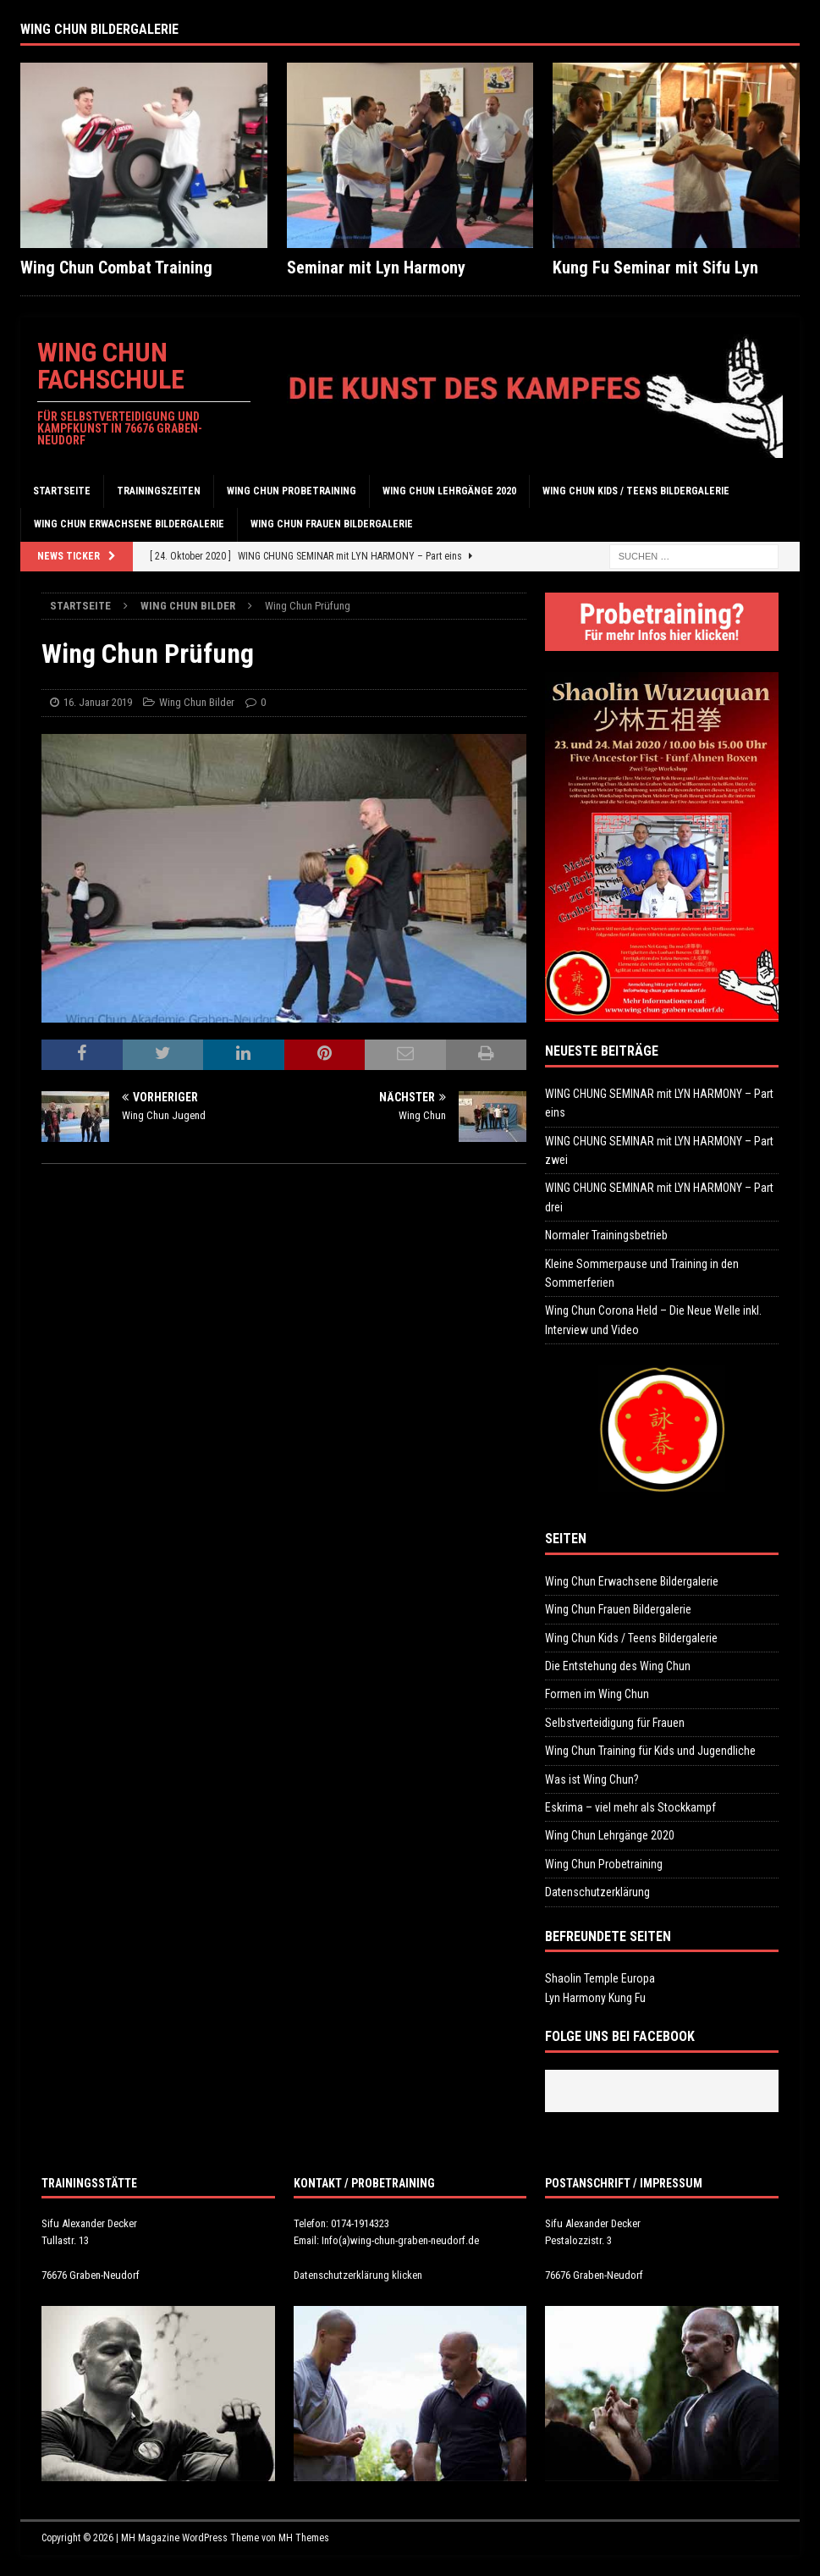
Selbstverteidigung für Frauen (615, 1722)
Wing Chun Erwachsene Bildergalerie (129, 524)
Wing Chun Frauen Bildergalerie (331, 524)
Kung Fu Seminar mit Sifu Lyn (655, 267)
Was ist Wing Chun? (592, 1779)
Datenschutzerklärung (597, 1892)
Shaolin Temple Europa (600, 1978)
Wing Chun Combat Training (116, 267)
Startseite (62, 491)
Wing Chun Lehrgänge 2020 (449, 491)
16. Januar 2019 (97, 702)
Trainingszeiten (159, 491)
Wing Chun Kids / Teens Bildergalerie (635, 491)
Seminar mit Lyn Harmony (376, 267)
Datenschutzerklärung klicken (358, 2275)
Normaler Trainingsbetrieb (606, 1235)
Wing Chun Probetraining (291, 491)
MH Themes (303, 2538)
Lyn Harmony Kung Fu (595, 1998)
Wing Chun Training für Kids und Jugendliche (650, 1750)
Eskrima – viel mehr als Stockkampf (630, 1807)
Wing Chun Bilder (196, 702)
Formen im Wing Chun (597, 1694)
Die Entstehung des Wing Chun (618, 1666)
